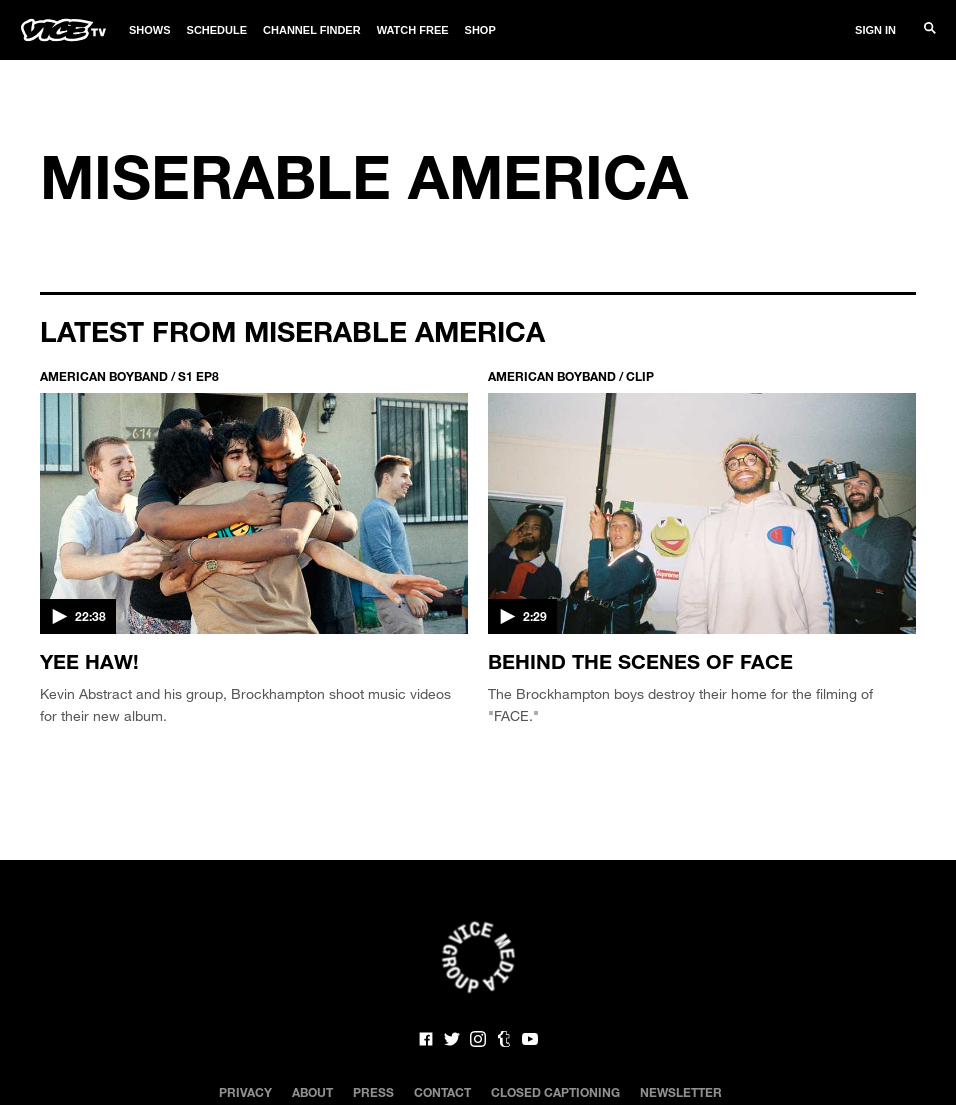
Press (373, 1092)
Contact (442, 1092)
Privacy (245, 1092)
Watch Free (413, 30)
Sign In (875, 30)
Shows (150, 30)
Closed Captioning (555, 1092)
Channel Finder (312, 30)
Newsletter (681, 1092)
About (312, 1092)
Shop (480, 30)
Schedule (217, 30)
